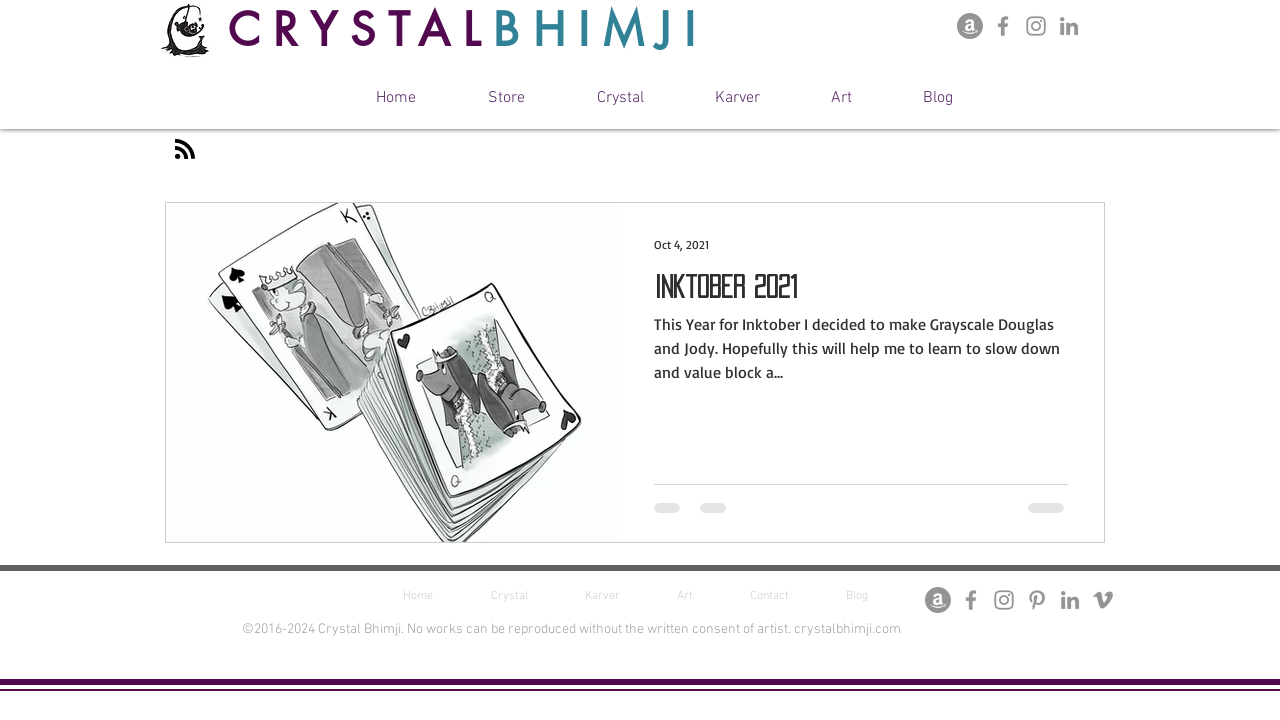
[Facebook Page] (1003, 26)
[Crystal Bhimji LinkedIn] (1069, 26)
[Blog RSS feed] (185, 150)
